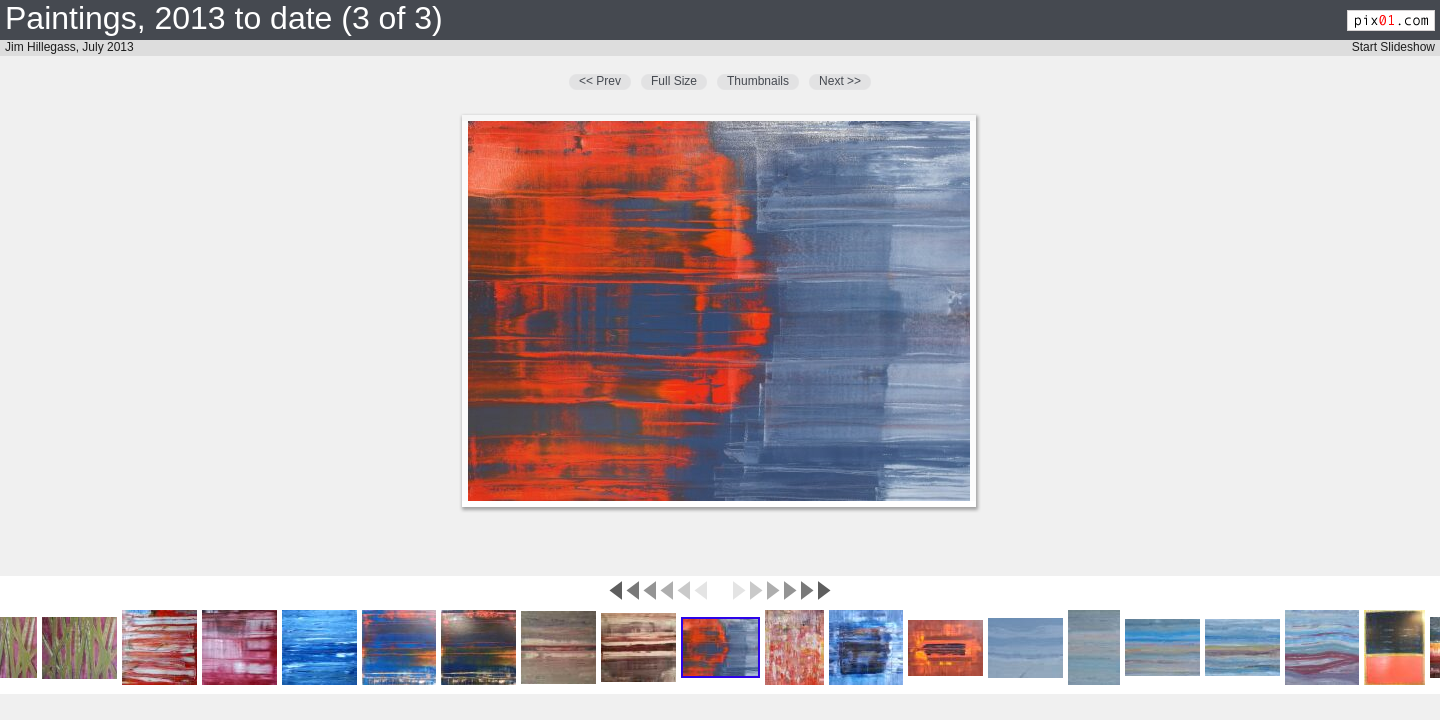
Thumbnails (758, 81)
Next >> (840, 81)
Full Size (674, 81)
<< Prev (600, 81)
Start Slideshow (1393, 47)
